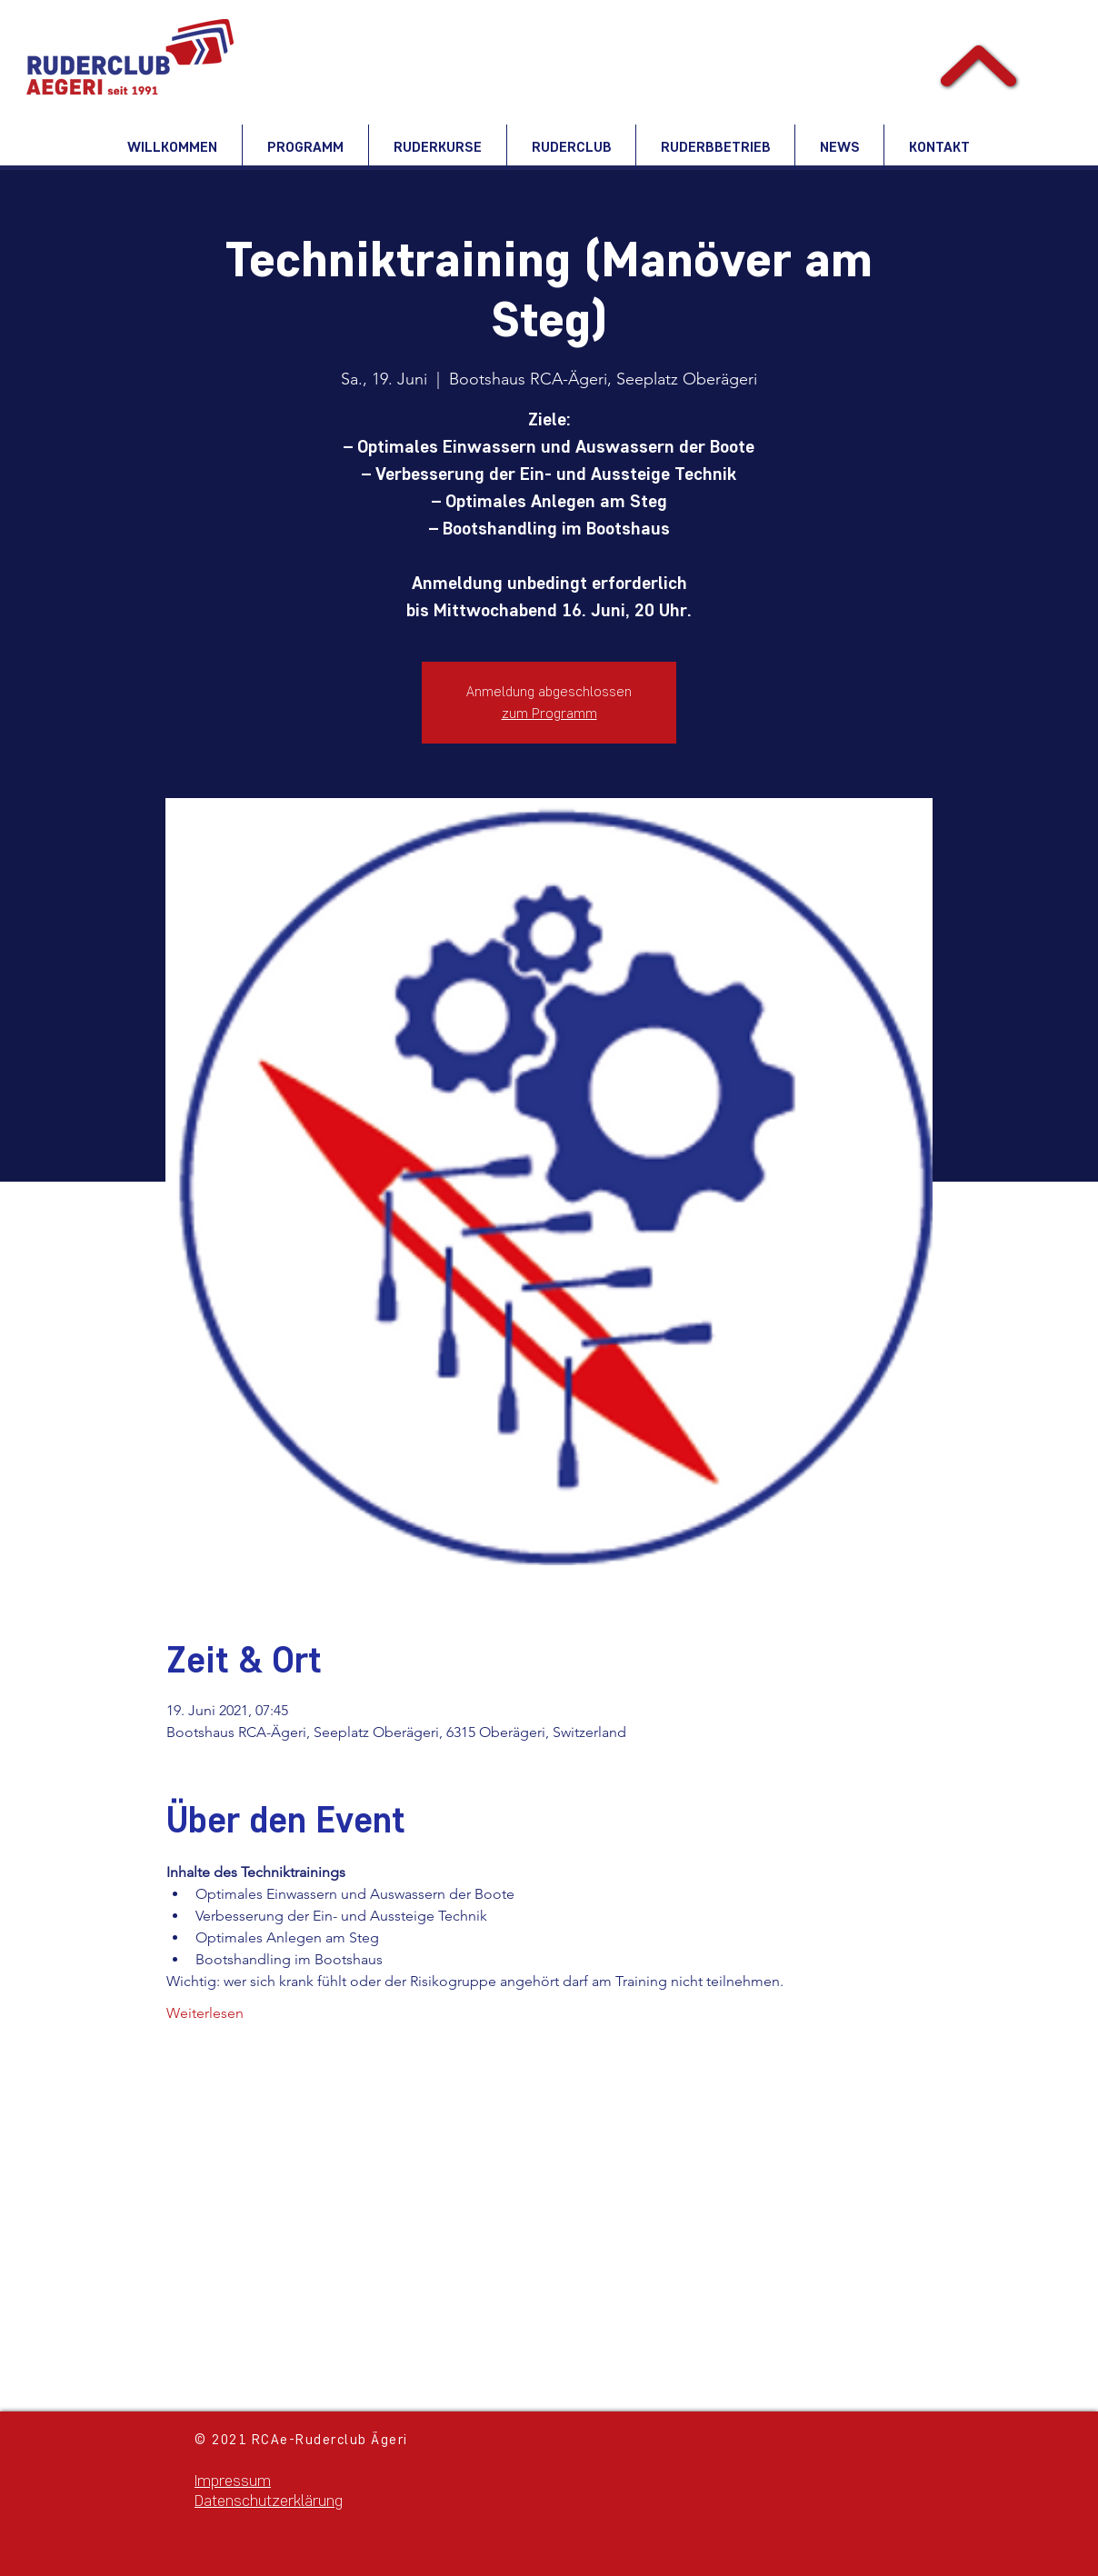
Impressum (233, 2481)
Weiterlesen (205, 2013)
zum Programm (549, 713)
